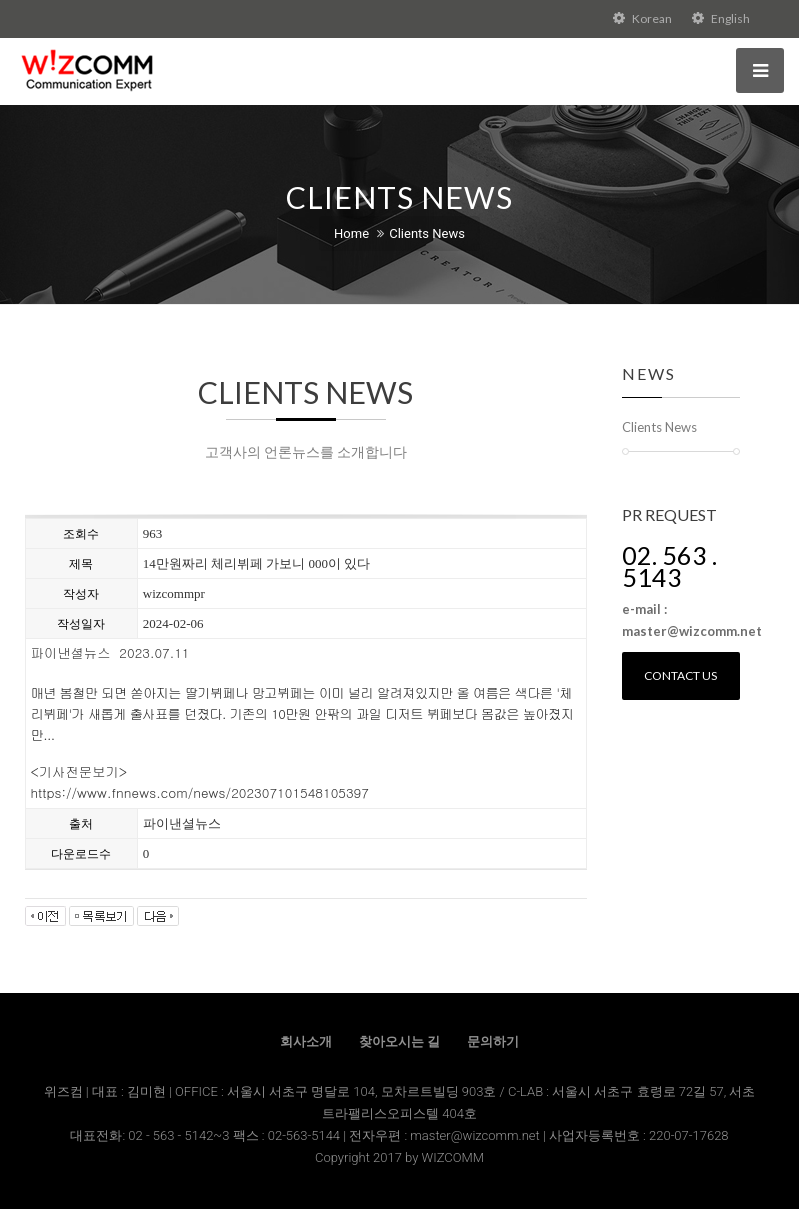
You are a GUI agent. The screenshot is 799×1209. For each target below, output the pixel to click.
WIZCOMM (453, 1157)
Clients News (427, 233)
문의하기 (493, 1041)
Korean (642, 18)
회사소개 (306, 1041)
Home (351, 233)
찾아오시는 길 (399, 1041)
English (721, 18)
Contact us (680, 675)
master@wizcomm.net (476, 1135)
